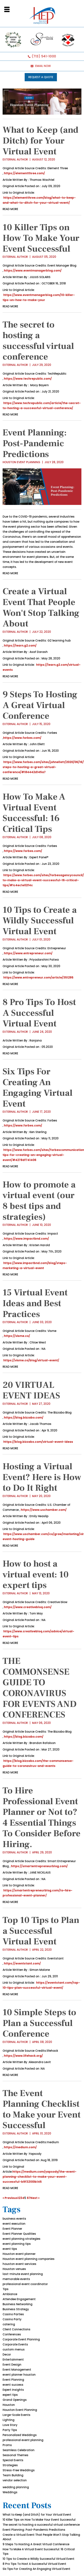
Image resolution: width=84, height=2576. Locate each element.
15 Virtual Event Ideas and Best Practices (35, 1303)
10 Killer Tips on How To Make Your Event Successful (41, 238)
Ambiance (10, 2294)
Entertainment (13, 2359)
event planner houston (19, 2375)
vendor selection (15, 2480)
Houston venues (14, 2269)
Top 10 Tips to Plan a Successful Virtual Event (41, 1930)
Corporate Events (15, 2344)
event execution (14, 2224)
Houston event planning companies (29, 2259)
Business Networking (17, 2304)
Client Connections (16, 2329)
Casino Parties (13, 2314)
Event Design (12, 2365)
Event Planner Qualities (19, 2234)
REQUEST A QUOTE (40, 77)
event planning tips (17, 2244)
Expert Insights (13, 2390)
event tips (10, 2249)
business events (14, 2219)
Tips (6, 2289)
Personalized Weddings (20, 2435)
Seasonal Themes (15, 2455)
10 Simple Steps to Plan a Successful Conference (39, 2023)
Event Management (17, 2370)
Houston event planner (19, 2254)
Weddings (10, 2492)
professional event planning (23, 2440)
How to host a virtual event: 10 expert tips (36, 1574)
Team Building (13, 2475)
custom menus (14, 2349)
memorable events (16, 2279)
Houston (9, 2405)
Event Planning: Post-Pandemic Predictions (35, 443)
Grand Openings (15, 2400)
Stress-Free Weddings (19, 2470)
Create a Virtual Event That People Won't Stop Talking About (41, 607)
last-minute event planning (23, 2274)
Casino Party (12, 2319)
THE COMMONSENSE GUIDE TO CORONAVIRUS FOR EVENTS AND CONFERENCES (40, 1688)
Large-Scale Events (16, 2415)
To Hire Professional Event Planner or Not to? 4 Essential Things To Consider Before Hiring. (41, 1817)
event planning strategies (21, 2239)
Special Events (13, 2460)
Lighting (8, 2420)
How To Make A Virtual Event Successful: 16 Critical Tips (34, 813)
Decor (7, 2354)
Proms (7, 2445)
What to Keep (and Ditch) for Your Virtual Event (40, 140)
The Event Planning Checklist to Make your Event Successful (41, 2109)
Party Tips (10, 2430)
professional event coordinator (25, 2284)
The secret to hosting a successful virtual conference (38, 341)
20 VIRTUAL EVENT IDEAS (31, 1390)
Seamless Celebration (18, 2450)
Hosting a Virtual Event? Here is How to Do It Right (42, 1477)
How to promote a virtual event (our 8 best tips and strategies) (39, 1201)
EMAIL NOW (43, 66)
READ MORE (10, 209)
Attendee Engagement (19, 2299)
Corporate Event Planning (21, 2339)
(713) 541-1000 (44, 56)
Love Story (10, 2425)
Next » (34, 2198)
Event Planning (13, 2380)
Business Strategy (16, 2309)
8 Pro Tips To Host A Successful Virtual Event (39, 1012)
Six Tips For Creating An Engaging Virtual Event (38, 1088)
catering (9, 2324)
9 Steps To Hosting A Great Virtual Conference (40, 705)
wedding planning (16, 2487)
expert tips (10, 2395)
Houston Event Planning (20, 2410)
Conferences (12, 2334)
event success (13, 2385)
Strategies (10, 2465)
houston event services (19, 2264)
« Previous (10, 2198)
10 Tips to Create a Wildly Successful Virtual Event (40, 920)
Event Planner (12, 2229)
